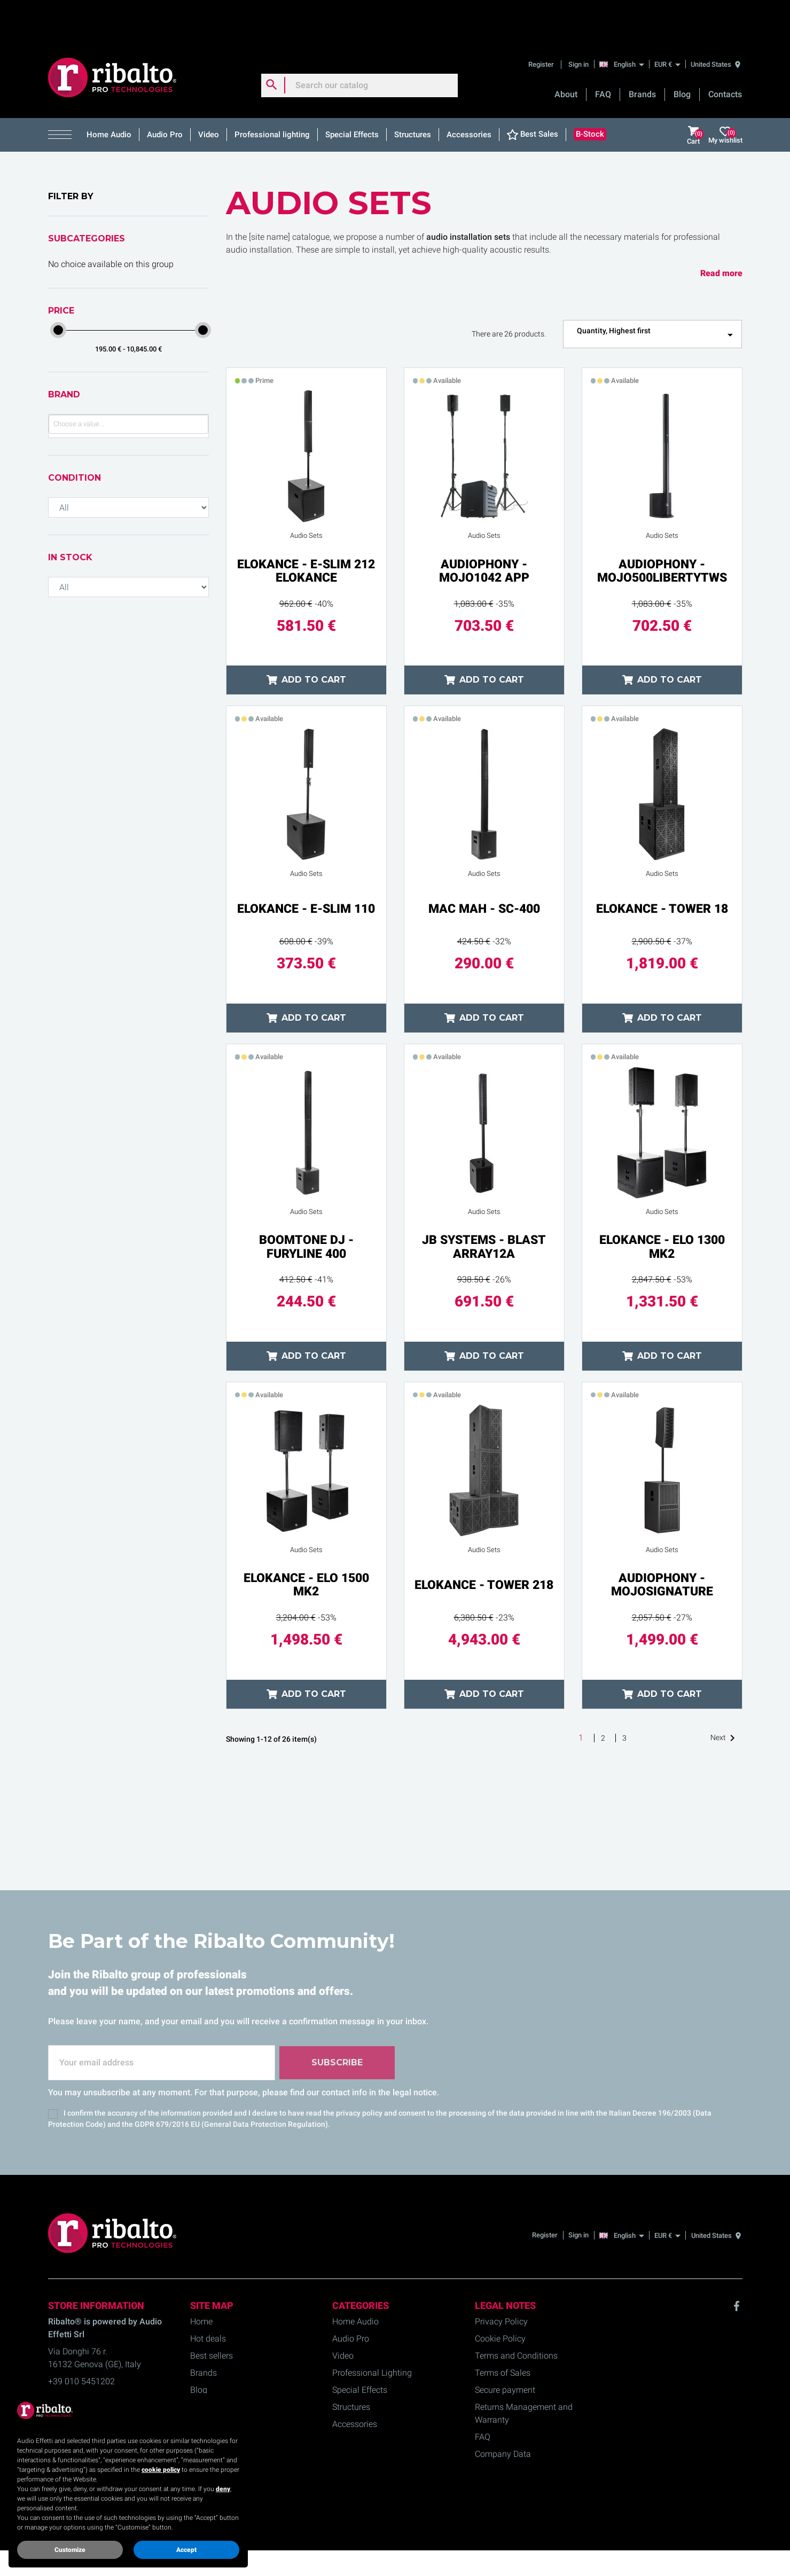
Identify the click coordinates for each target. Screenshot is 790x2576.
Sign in (578, 24)
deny (223, 2489)
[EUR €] (667, 23)
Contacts (725, 54)
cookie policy (161, 2469)
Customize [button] (69, 2550)
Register (542, 24)
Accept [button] (186, 2550)
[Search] (359, 45)
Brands (642, 54)
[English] (625, 23)
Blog (682, 54)
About (565, 54)
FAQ (603, 54)
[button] (64, 94)
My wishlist (725, 95)
